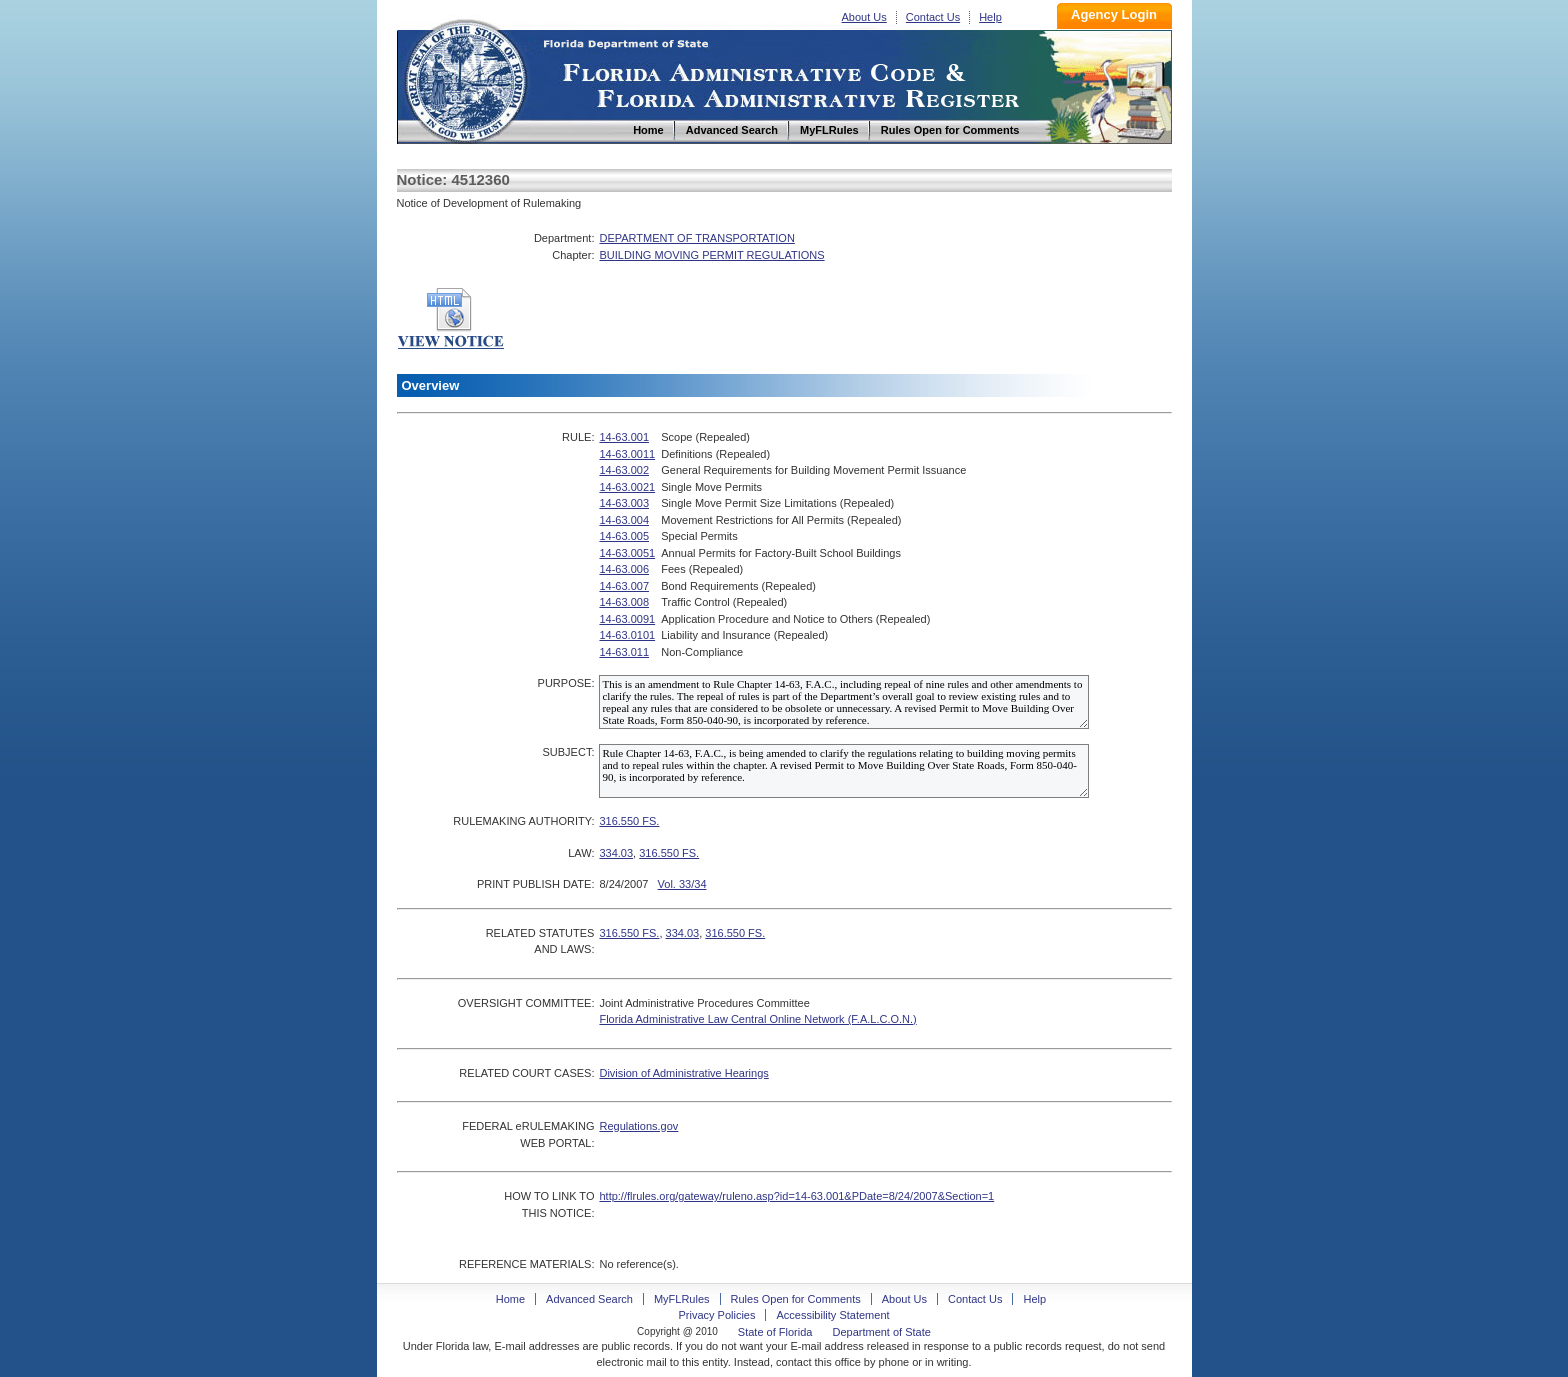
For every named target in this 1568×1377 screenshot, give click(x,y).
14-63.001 (624, 437)
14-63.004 (624, 520)
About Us (864, 17)
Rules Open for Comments (796, 1299)
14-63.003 (624, 503)
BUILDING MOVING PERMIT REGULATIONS (711, 255)
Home (465, 78)
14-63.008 (624, 602)
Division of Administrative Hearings (683, 1073)
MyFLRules (682, 1299)
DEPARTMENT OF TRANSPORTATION (696, 238)
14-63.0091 (627, 619)
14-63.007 (624, 586)
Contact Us (933, 17)
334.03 (616, 853)
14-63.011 (624, 652)
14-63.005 (624, 536)
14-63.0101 (627, 635)
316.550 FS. (629, 821)
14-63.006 (624, 569)
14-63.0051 (627, 553)
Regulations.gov (638, 1126)
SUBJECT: (568, 752)
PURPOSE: (566, 683)
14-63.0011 (627, 454)
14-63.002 (624, 470)
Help (990, 17)
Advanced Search (589, 1299)
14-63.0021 (627, 487)
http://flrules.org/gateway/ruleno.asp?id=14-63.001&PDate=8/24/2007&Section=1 (796, 1196)
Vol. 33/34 (682, 884)
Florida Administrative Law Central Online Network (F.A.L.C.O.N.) (757, 1019)
